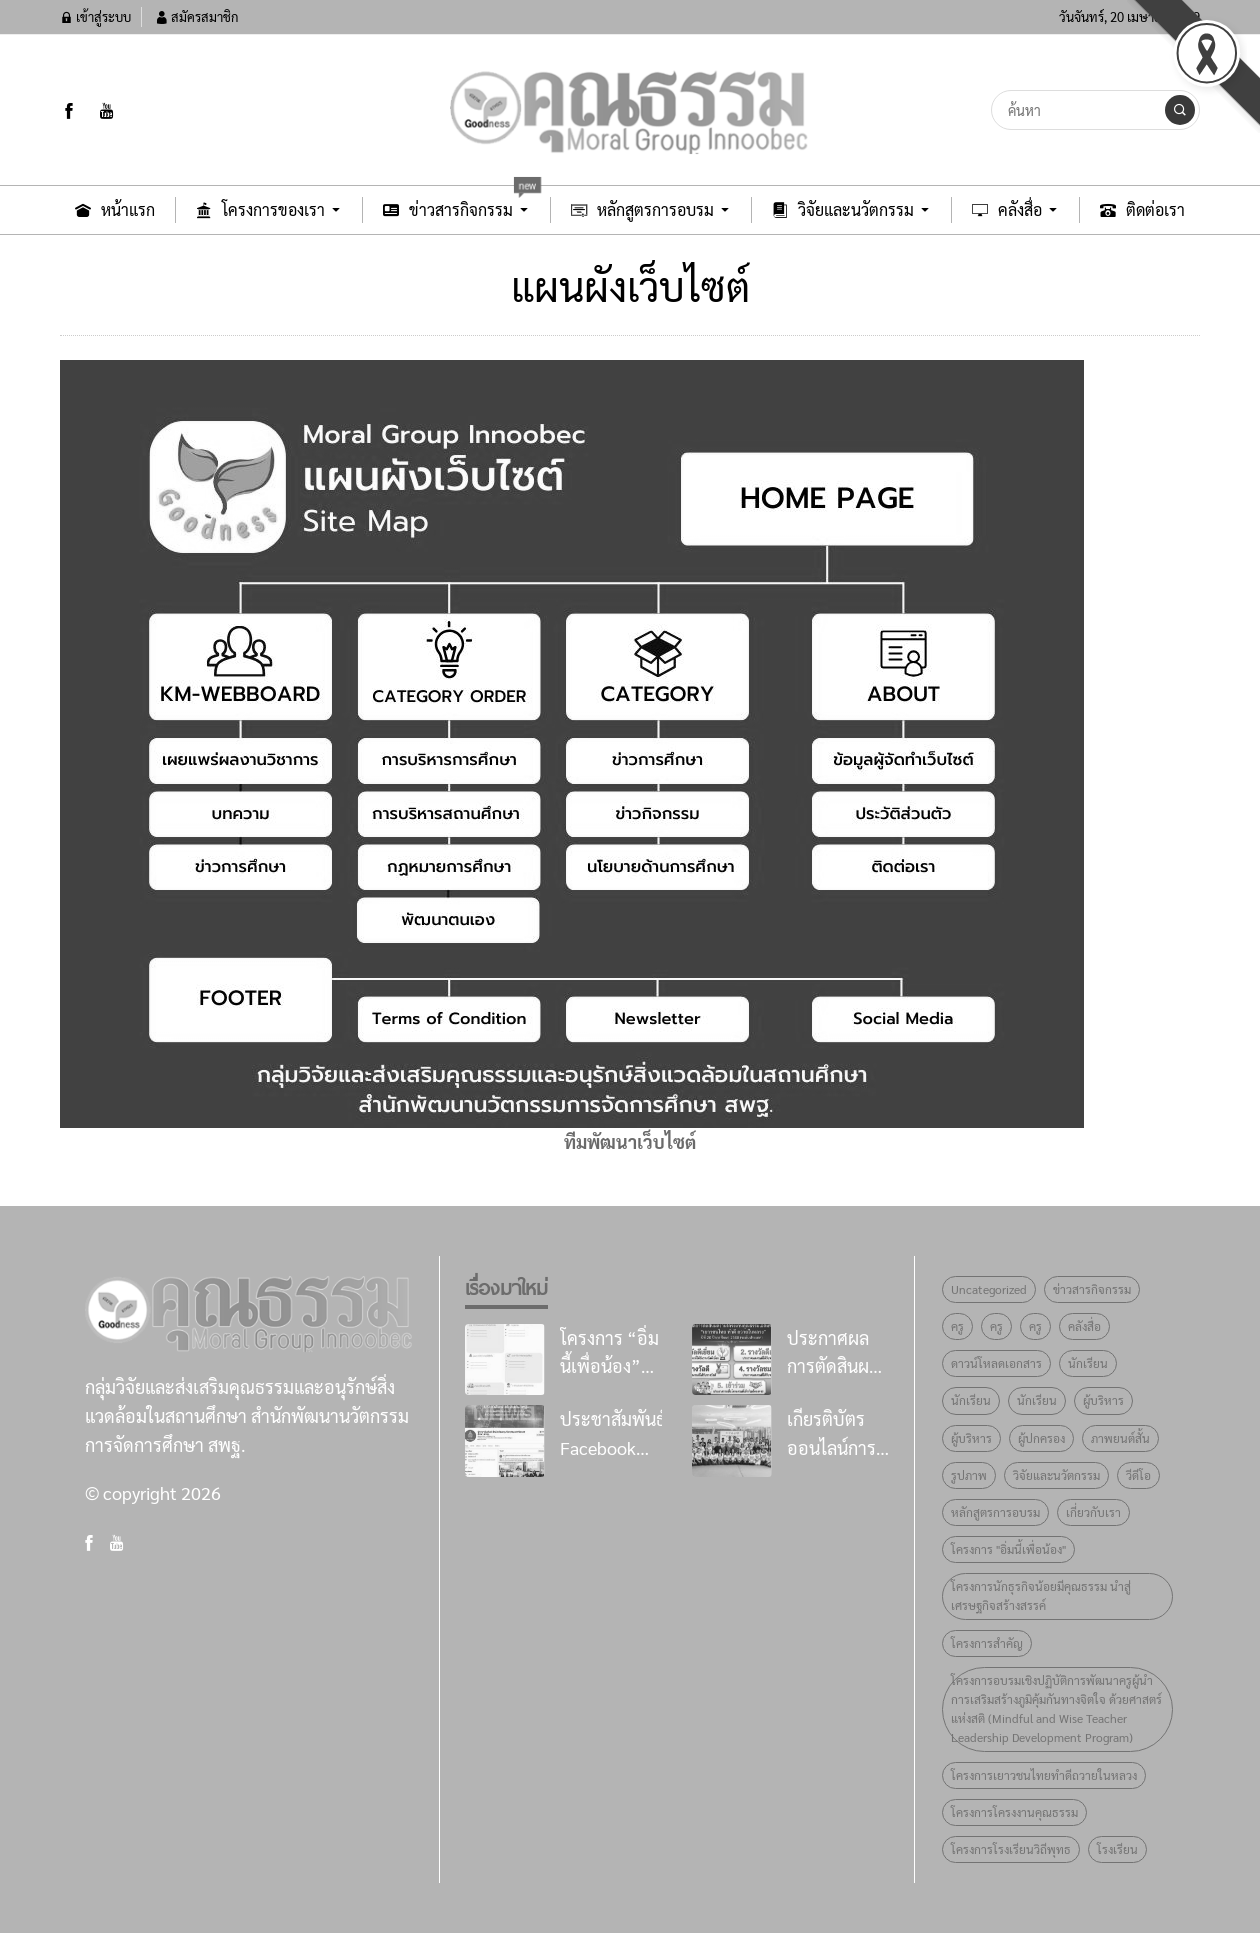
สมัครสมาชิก (196, 16)
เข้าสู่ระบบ (95, 16)
